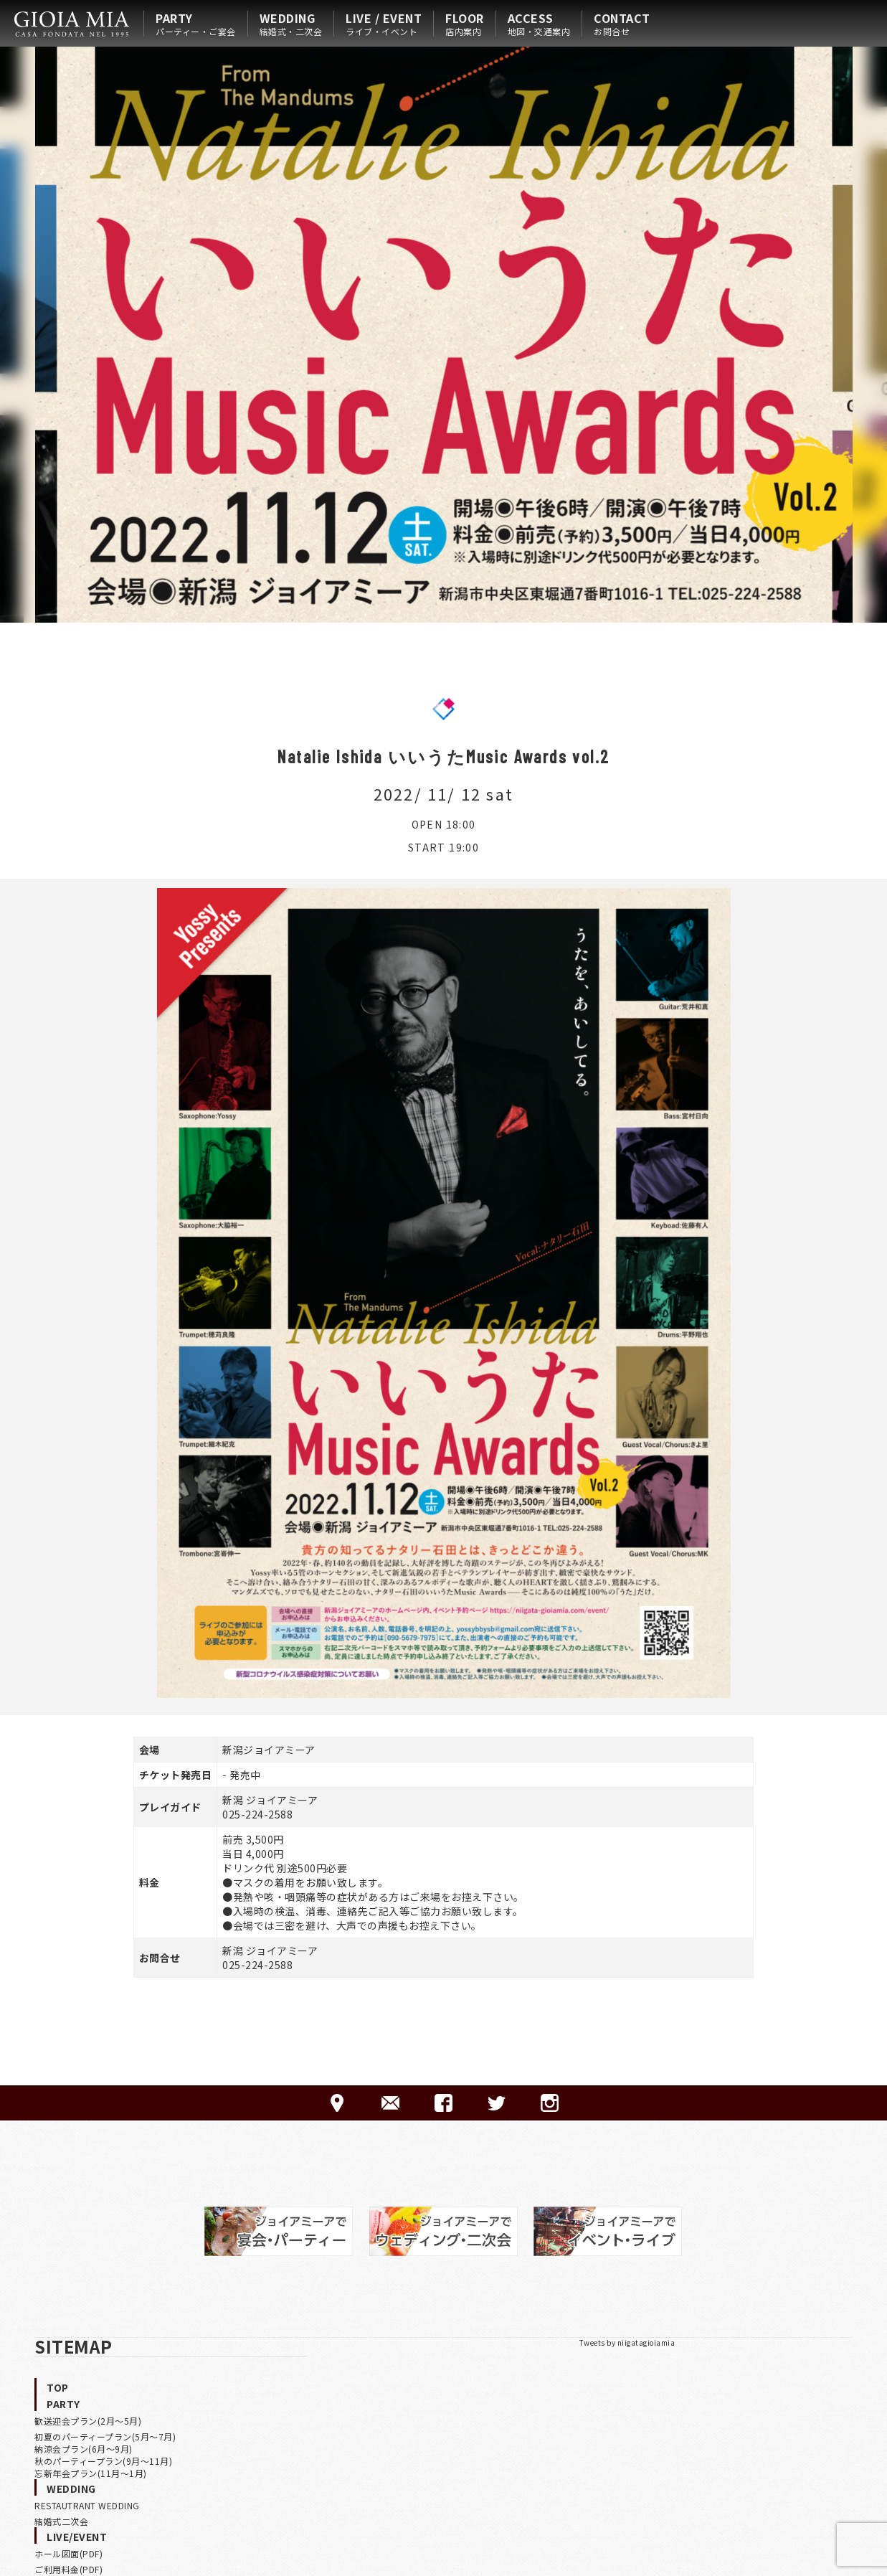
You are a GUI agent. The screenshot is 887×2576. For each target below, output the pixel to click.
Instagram (550, 2103)
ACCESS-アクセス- (337, 2103)
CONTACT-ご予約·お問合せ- (390, 2103)
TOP (58, 2387)
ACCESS (539, 24)
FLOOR (464, 24)
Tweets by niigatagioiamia (627, 2342)
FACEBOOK (443, 2103)
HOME (71, 24)
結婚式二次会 (61, 2521)
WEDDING (291, 24)
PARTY (196, 24)
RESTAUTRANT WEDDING (87, 2505)
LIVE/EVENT (77, 2536)
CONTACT (622, 24)
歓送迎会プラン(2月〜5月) (87, 2421)
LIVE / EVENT (384, 24)
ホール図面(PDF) (68, 2553)
